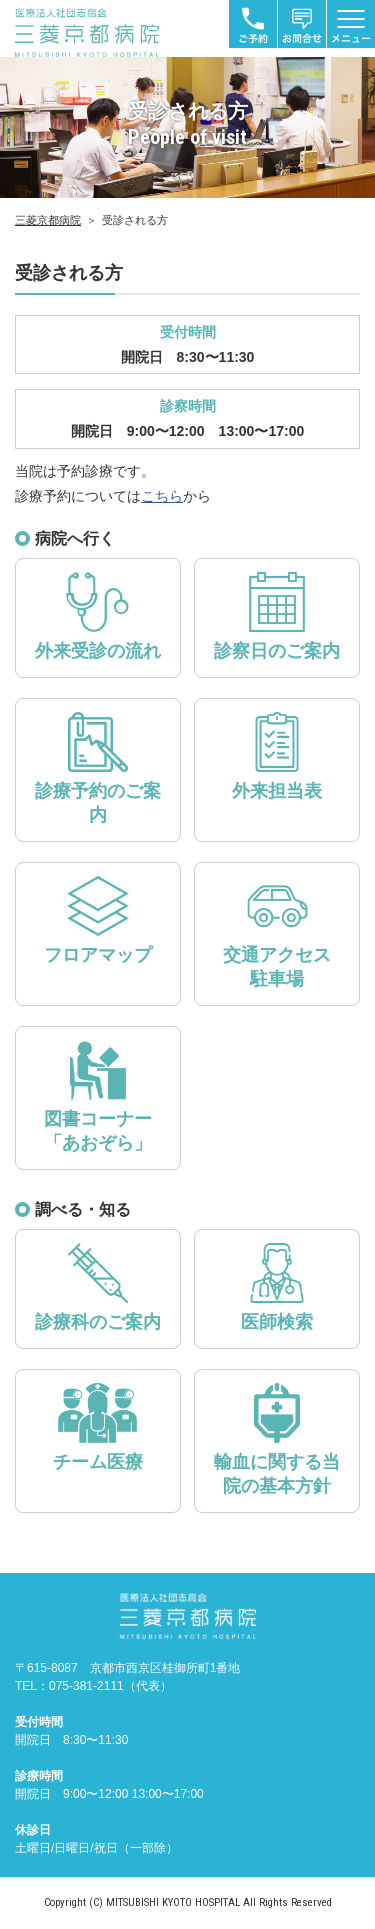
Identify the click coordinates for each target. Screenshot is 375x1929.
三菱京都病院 (48, 220)
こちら (162, 496)
